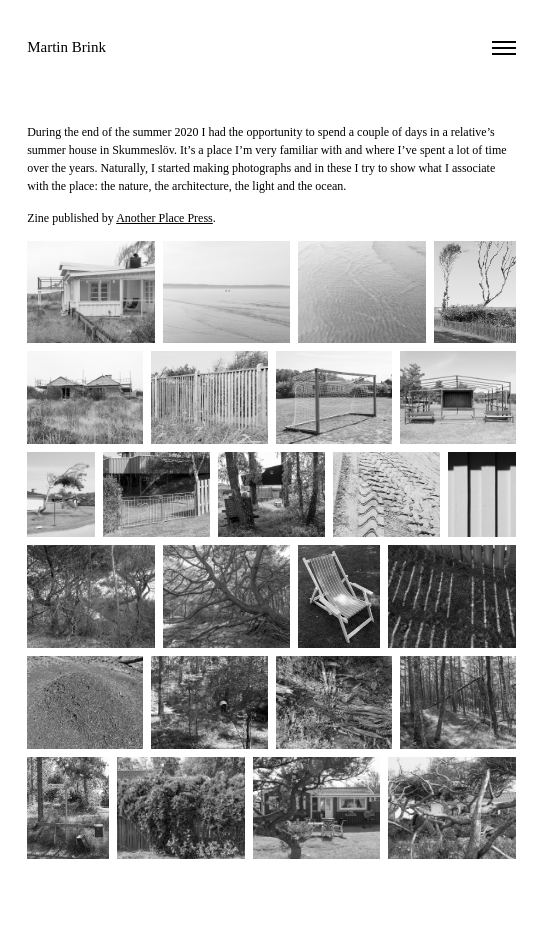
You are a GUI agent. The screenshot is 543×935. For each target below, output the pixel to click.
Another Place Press (164, 218)
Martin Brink (66, 47)
